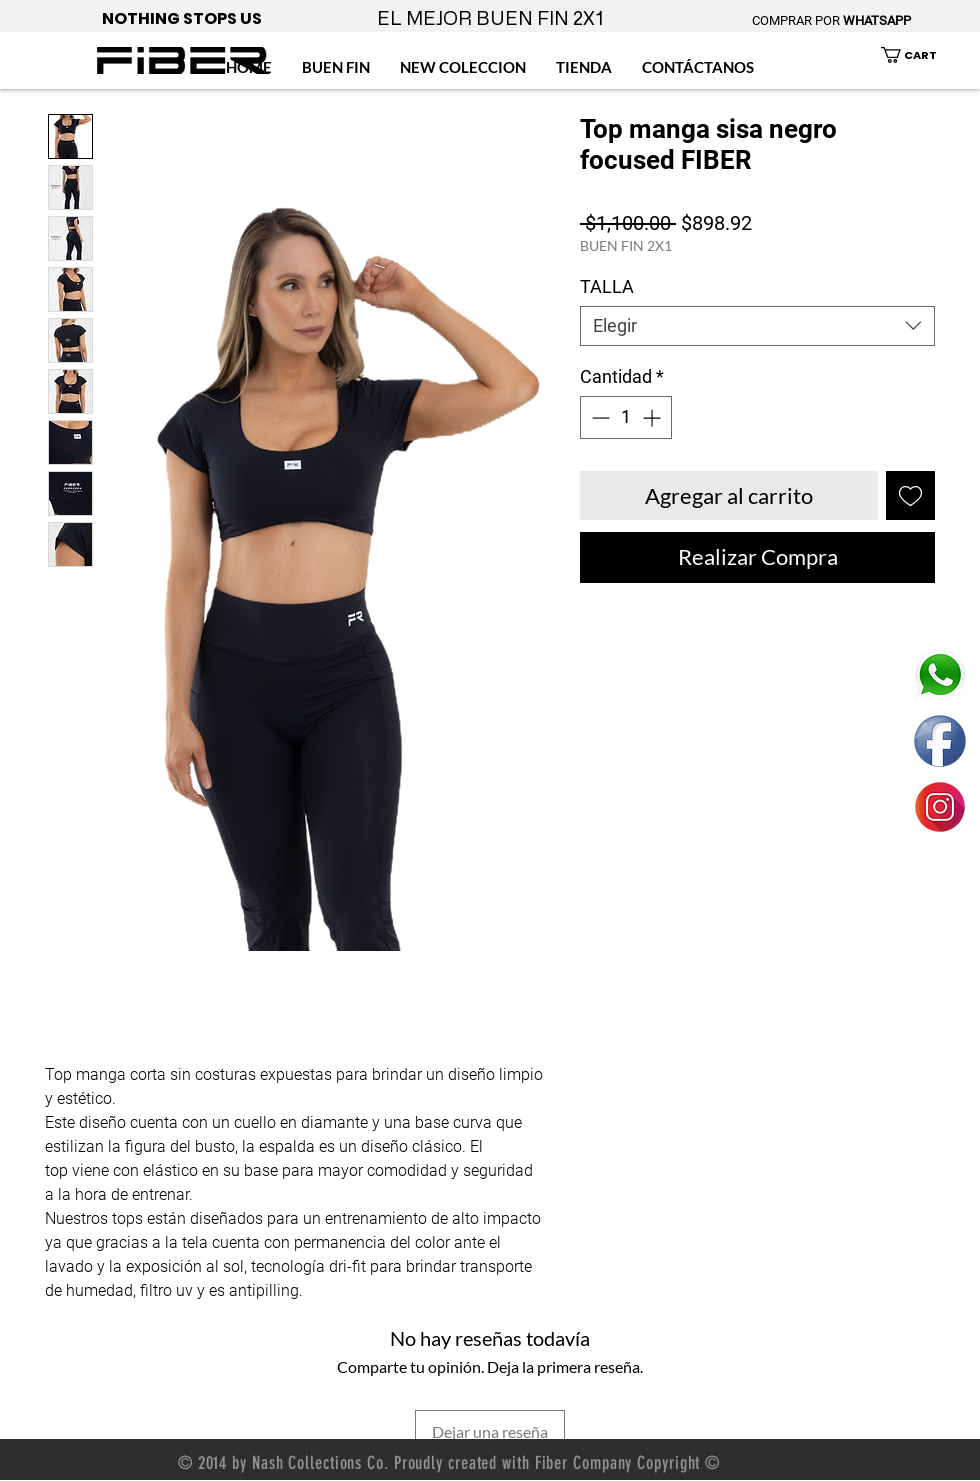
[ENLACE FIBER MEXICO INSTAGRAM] (940, 807)
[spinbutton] (626, 417)
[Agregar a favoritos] (910, 495)
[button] (920, 55)
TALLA (607, 286)
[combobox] (757, 326)
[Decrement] (598, 417)
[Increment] (653, 417)
